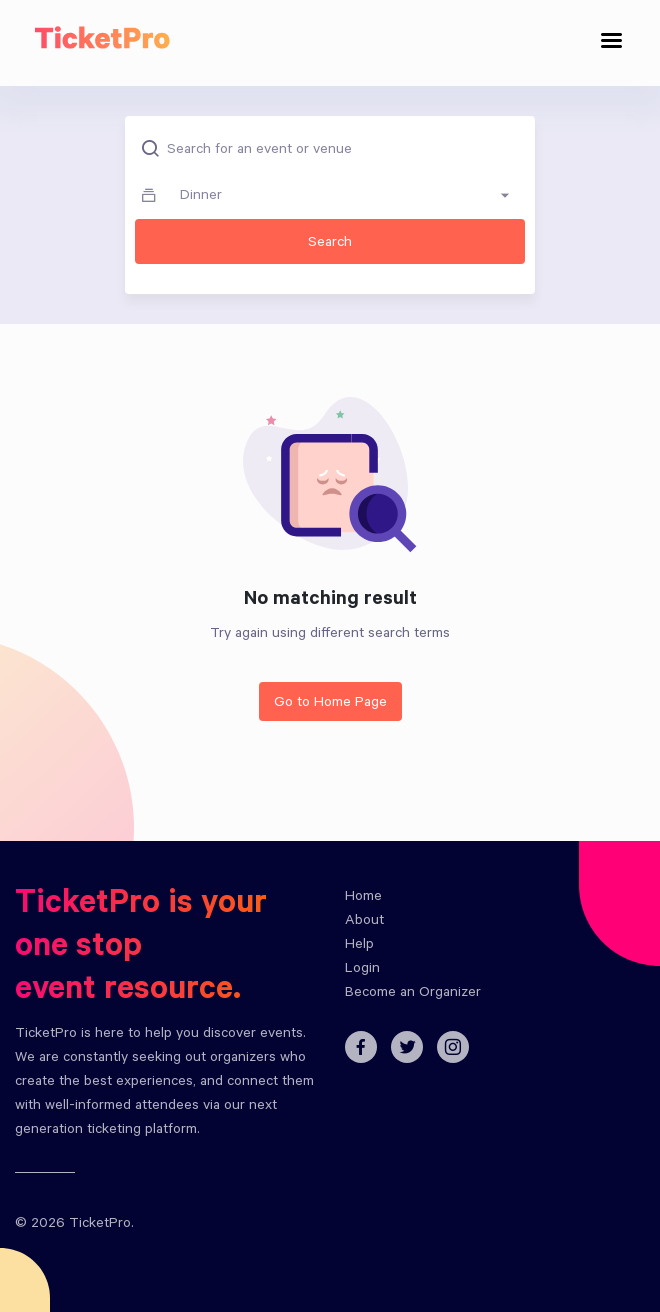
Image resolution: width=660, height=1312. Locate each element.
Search (330, 244)
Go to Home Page (330, 704)
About (364, 922)
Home (363, 898)
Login (362, 970)
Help (359, 946)
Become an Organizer (413, 994)
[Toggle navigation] (612, 43)
